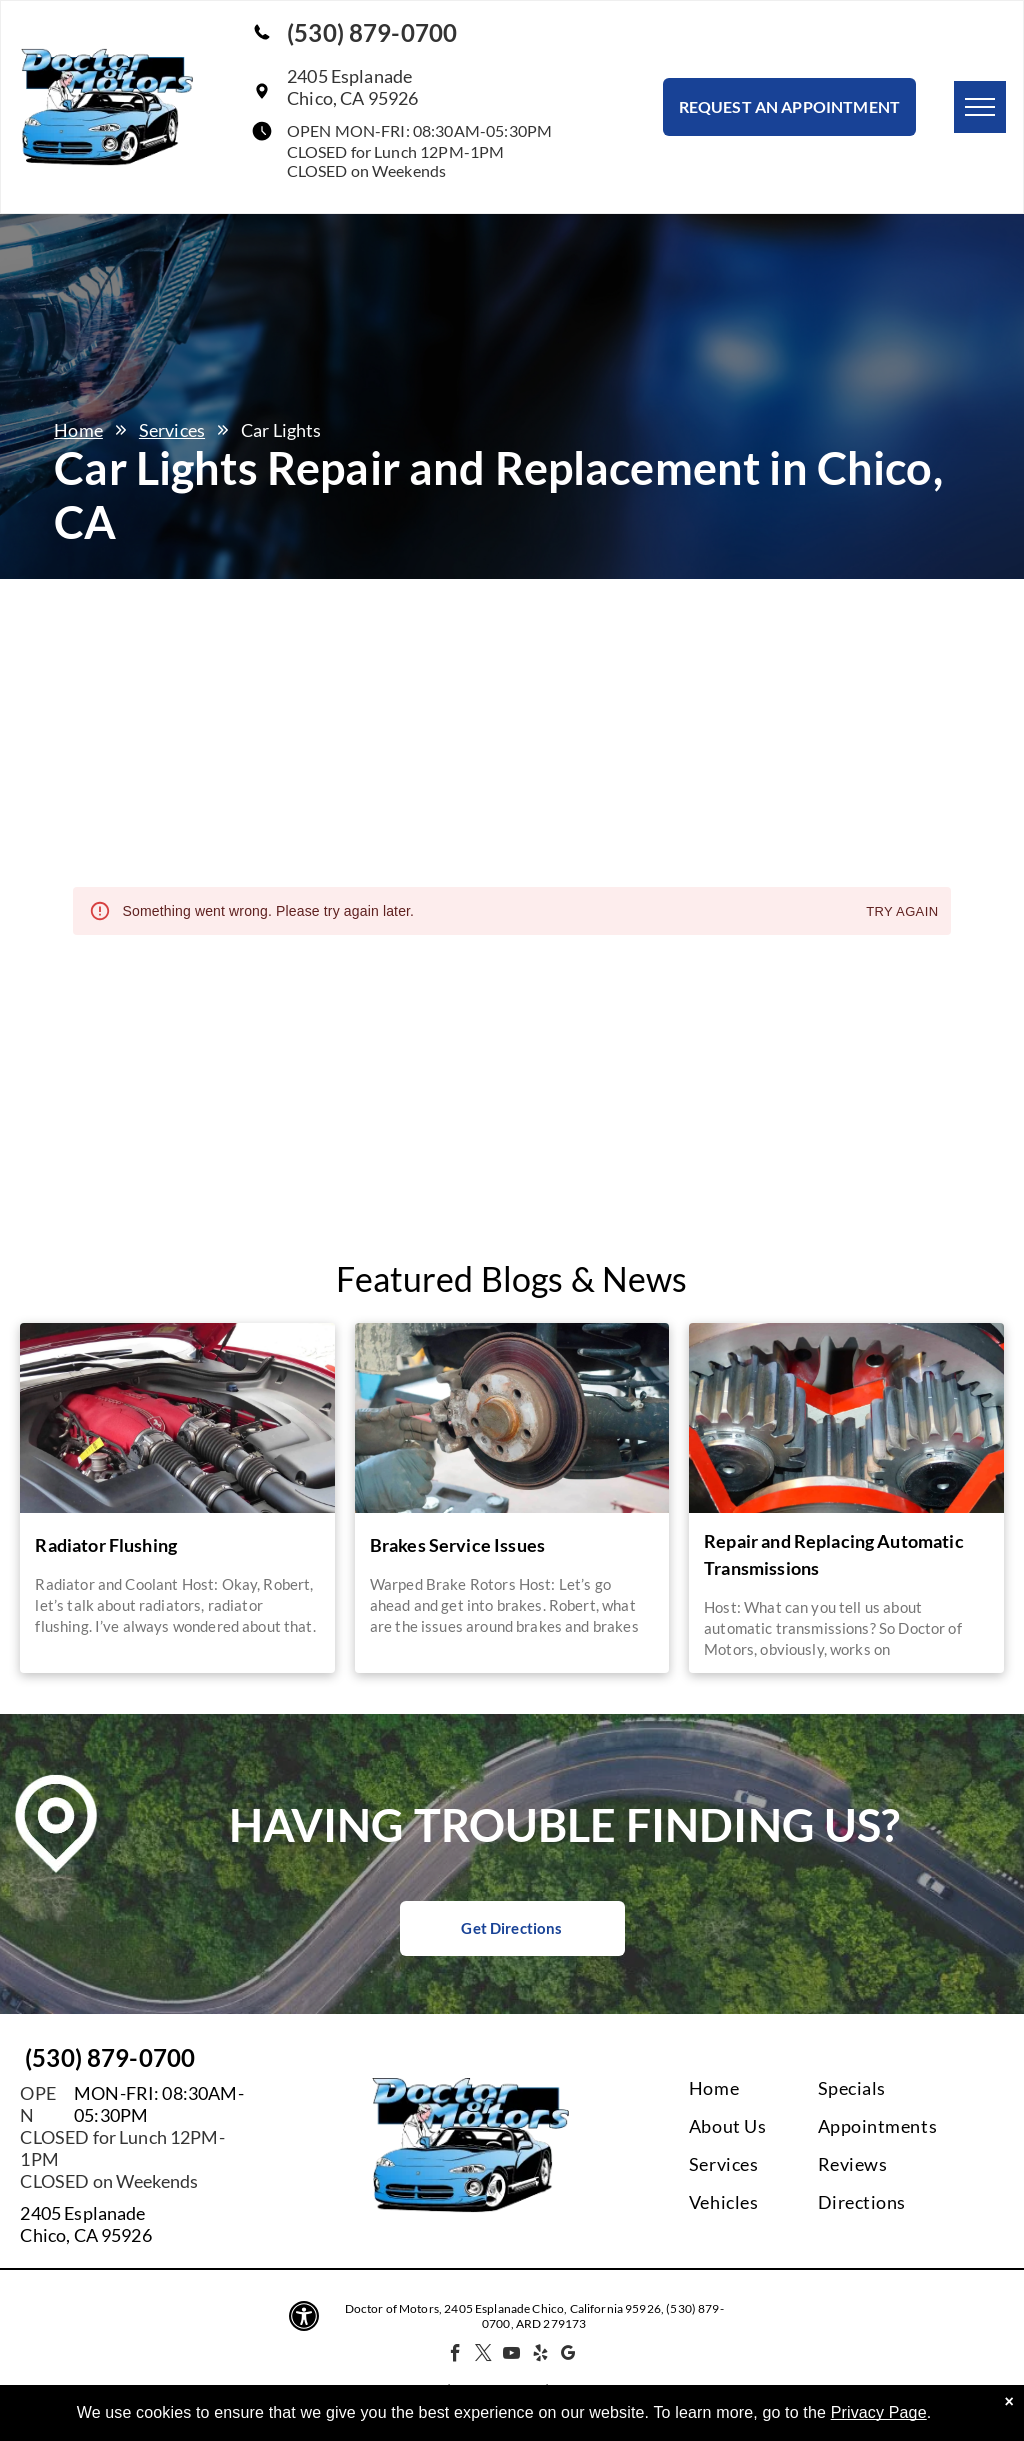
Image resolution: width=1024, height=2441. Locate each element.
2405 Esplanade (82, 2213)
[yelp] (540, 2356)
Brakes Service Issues (457, 1545)
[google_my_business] (568, 2356)
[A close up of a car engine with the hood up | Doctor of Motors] (177, 1418)
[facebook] (455, 2356)
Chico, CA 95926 (85, 2235)
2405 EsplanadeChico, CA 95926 (352, 87)
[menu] (980, 107)
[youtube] (512, 2356)
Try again (902, 912)
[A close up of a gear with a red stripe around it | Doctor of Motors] (846, 1418)
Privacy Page (879, 2412)
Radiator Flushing (106, 1545)
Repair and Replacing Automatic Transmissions (834, 1554)
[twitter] (483, 2356)
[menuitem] (770, 2088)
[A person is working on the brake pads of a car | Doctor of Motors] (512, 1418)
